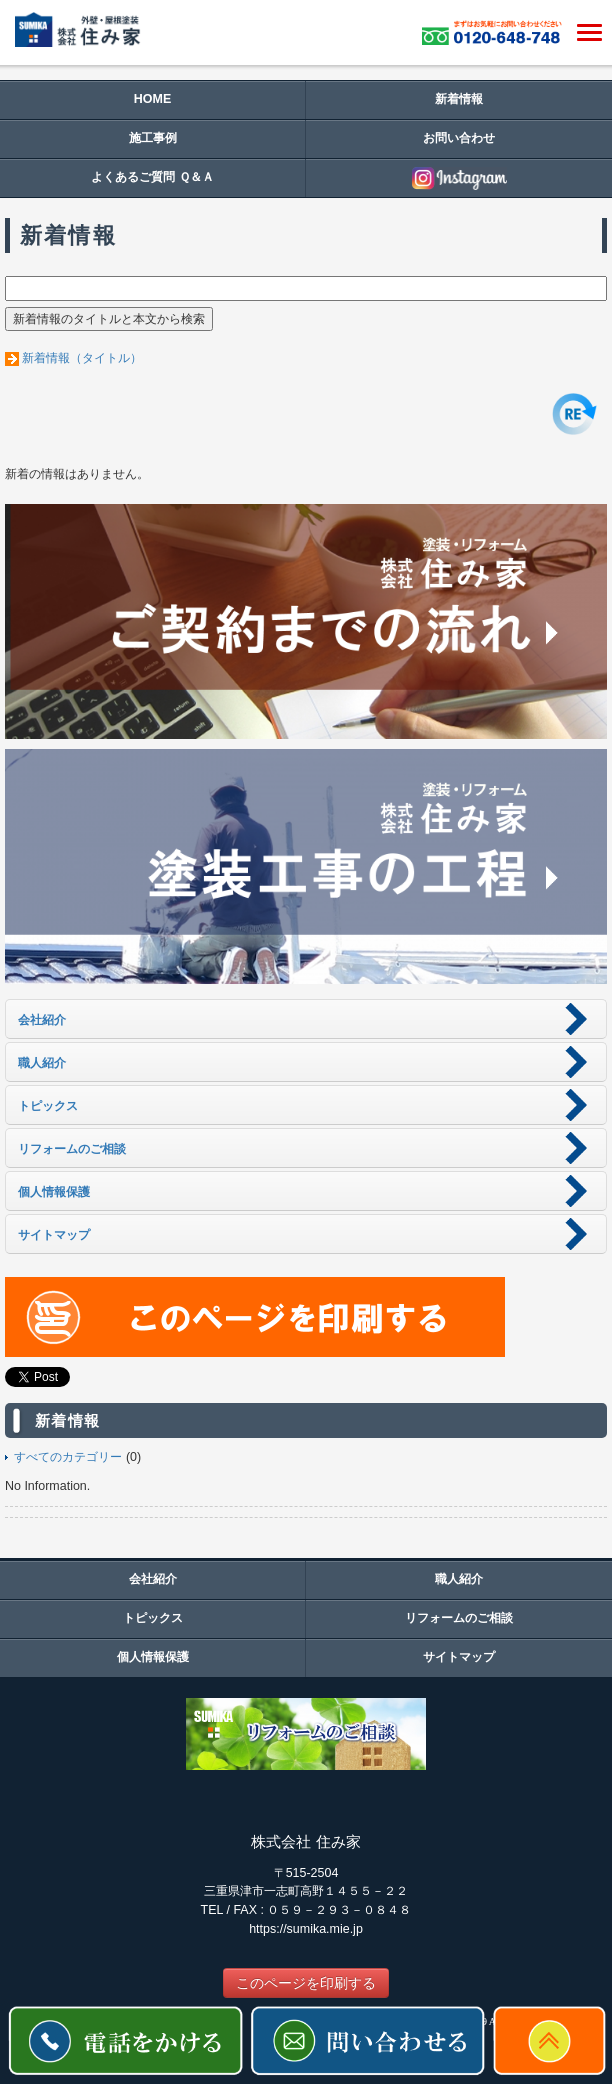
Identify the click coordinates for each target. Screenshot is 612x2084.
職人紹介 (459, 1579)
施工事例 (153, 138)
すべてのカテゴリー (68, 1457)
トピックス (153, 1618)
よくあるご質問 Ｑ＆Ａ (152, 177)
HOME (152, 99)
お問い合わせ (459, 138)
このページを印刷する (306, 1983)
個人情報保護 (153, 1657)
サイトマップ (459, 1657)
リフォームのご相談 (459, 1618)
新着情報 (459, 99)
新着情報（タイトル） (82, 358)
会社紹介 (153, 1579)
